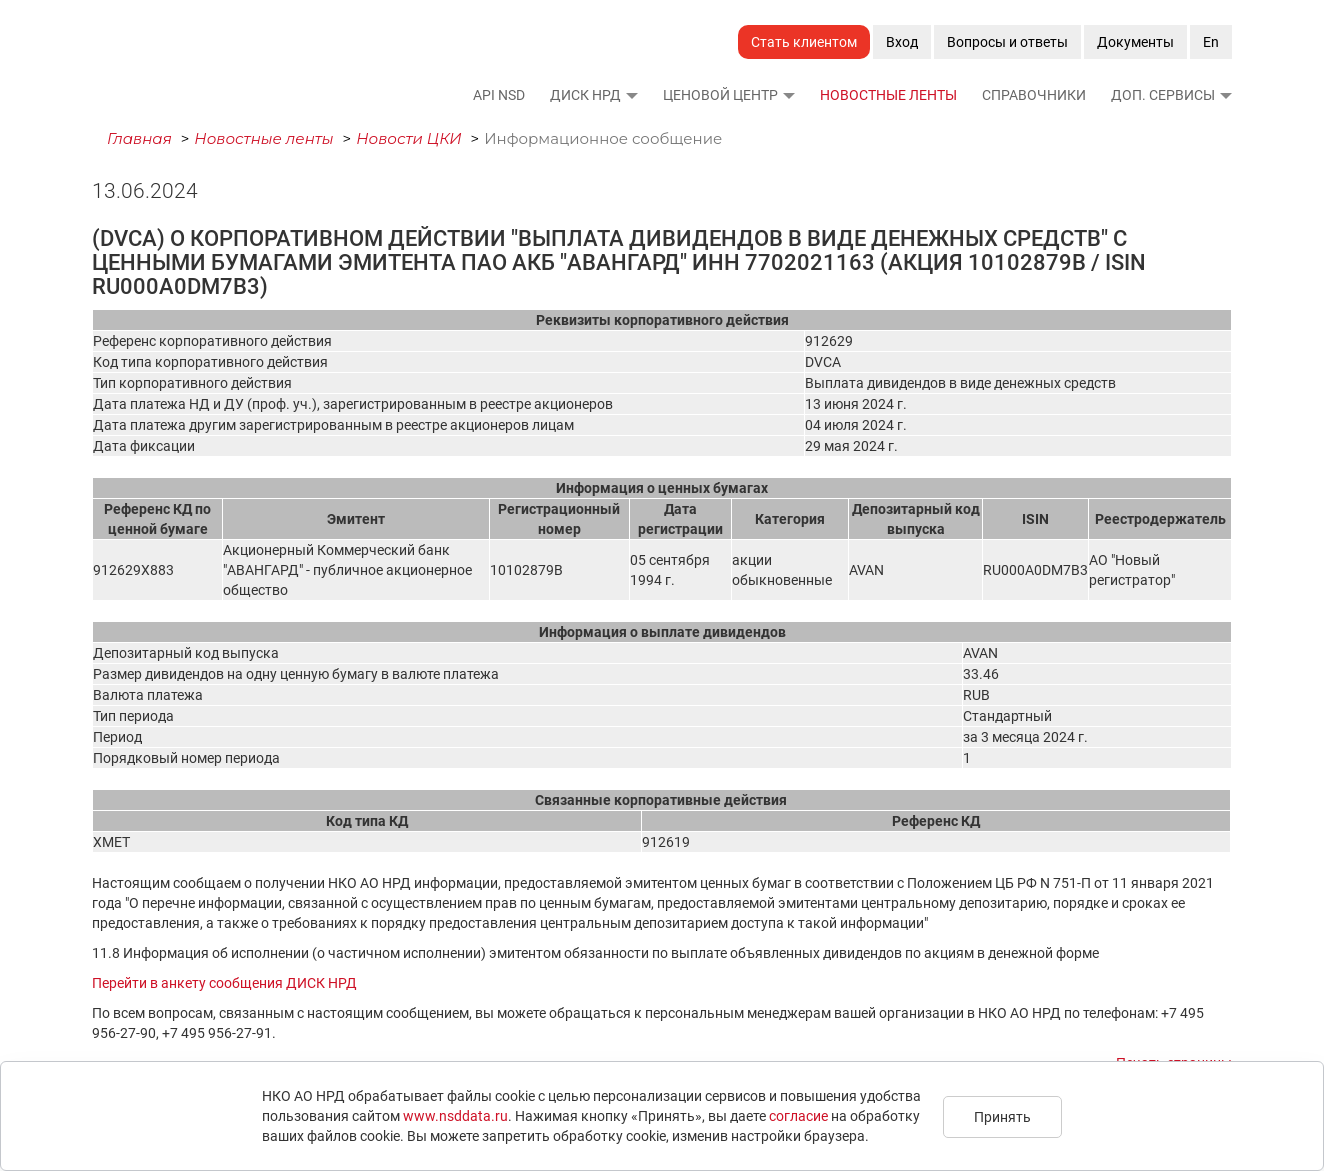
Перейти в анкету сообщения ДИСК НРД (224, 983)
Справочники (1034, 95)
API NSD (499, 95)
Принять (1002, 1117)
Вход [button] (902, 42)
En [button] (1211, 42)
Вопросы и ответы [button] (1007, 42)
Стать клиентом (804, 42)
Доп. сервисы (1163, 95)
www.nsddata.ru (455, 1116)
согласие (798, 1116)
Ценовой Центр (720, 95)
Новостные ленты (888, 95)
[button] (631, 95)
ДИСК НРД (585, 95)
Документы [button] (1135, 42)
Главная (139, 138)
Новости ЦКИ (409, 138)
